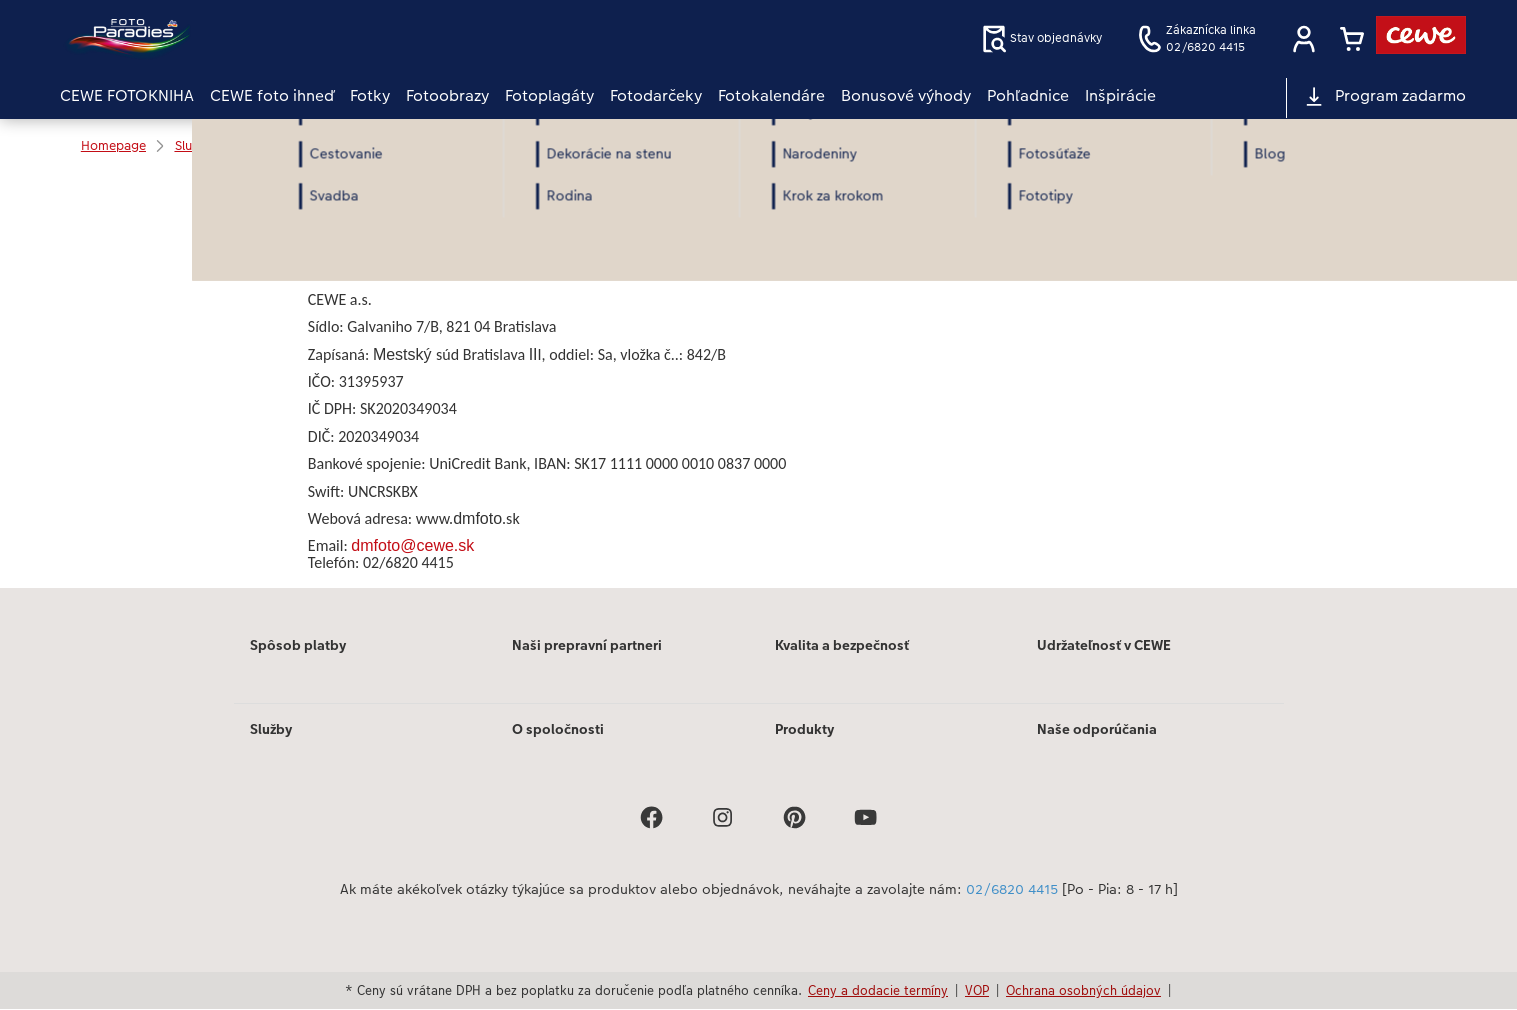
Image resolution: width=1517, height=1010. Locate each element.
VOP (977, 990)
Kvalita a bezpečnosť (842, 645)
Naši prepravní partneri (587, 645)
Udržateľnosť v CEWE (1104, 645)
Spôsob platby (298, 645)
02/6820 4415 (1012, 890)
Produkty (804, 729)
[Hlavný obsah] (758, 380)
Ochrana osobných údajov (1083, 990)
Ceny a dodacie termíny (878, 990)
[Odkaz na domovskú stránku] (256, 38)
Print (342, 210)
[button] (1304, 39)
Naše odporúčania (1097, 729)
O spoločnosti (558, 729)
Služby (271, 729)
